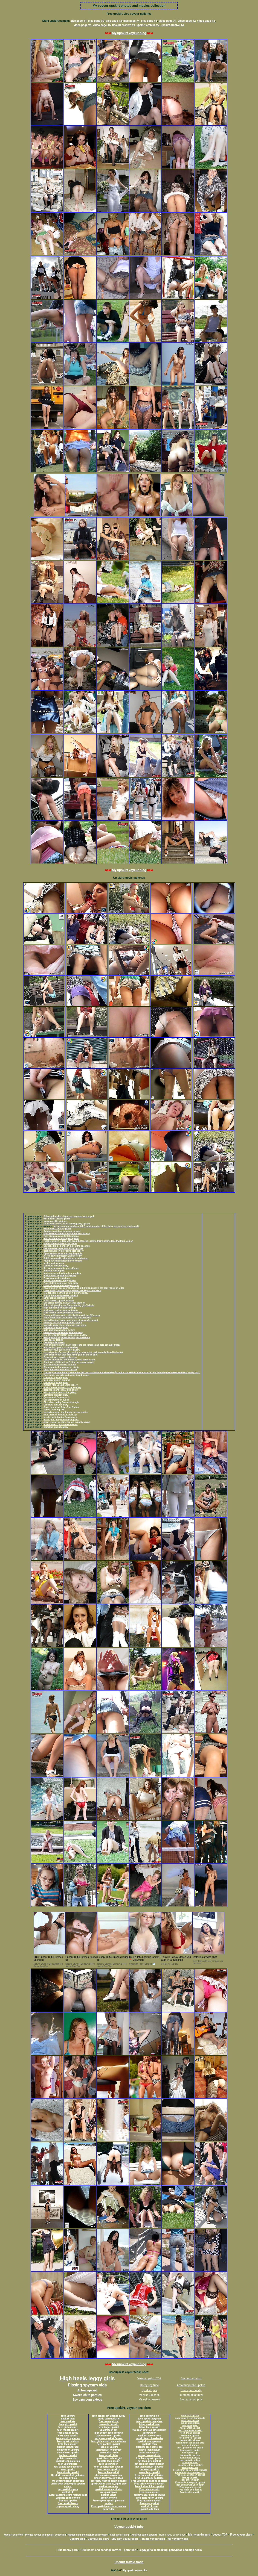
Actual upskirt (87, 2390)
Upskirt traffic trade (129, 2562)
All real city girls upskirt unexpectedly (62, 1256)
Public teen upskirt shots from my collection (66, 1258)
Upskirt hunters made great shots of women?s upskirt (71, 1320)
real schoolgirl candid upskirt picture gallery (66, 1293)
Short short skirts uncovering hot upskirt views (67, 1317)
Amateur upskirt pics (53, 1270)
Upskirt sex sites (13, 2534)
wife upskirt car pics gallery (57, 1228)
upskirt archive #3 (172, 25)
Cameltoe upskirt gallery (56, 1266)
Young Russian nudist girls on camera (63, 1261)
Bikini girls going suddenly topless (61, 1419)
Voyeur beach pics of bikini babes (61, 1424)
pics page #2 (96, 20)
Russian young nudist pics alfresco (61, 1268)
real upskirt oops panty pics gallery (61, 1238)
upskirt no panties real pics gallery (61, 1390)
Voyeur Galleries (149, 2395)
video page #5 (102, 25)
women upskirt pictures (55, 1221)
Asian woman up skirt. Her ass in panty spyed (66, 1422)
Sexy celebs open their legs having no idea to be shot (70, 1355)
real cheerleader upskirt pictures (60, 1364)
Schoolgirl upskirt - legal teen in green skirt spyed (69, 1216)
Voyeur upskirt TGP (149, 2378)
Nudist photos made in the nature (60, 1243)
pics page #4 (131, 20)
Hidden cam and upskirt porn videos (88, 2534)
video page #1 (167, 20)
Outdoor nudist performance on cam (62, 1231)
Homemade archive (191, 2395)
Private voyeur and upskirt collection (45, 2534)
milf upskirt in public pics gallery (60, 1392)
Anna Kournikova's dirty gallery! (59, 1280)
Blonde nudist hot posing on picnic (61, 1367)
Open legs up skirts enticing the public (63, 1253)
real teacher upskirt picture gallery (61, 1347)
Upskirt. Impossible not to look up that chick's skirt (69, 1359)
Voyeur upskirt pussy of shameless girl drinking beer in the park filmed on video (84, 1288)
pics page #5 (149, 20)
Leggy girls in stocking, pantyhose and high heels (170, 2550)
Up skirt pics (149, 2390)
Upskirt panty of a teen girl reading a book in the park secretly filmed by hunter (83, 1352)
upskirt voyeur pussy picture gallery (62, 1350)
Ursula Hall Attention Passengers (60, 1417)
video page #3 (206, 20)
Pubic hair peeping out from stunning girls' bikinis (69, 1305)
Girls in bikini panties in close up (60, 1414)
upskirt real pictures (54, 1263)
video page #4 (83, 25)
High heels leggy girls (87, 2378)
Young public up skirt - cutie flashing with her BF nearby (72, 1315)
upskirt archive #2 (148, 25)
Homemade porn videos (172, 2534)
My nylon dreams (149, 2399)
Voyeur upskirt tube (129, 2527)
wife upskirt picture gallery (57, 1219)
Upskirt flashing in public (56, 1400)
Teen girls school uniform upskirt (60, 1369)
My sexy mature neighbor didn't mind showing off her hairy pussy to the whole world (96, 1226)
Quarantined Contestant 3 (56, 1397)
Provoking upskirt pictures (57, 1278)
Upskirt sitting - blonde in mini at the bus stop (67, 1246)
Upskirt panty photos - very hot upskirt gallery (67, 1233)
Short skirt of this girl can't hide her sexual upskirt (69, 1362)
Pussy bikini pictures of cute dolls (61, 1283)
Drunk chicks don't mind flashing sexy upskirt (67, 1223)
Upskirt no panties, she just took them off (64, 1303)
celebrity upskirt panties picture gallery (63, 1332)
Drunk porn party (191, 2390)
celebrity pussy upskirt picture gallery (63, 1322)
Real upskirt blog (119, 2534)
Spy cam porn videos (87, 2399)
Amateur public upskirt (191, 2385)
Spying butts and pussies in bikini (61, 1295)
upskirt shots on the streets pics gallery (64, 1251)
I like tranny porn (67, 2550)
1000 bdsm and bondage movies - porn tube (108, 2550)
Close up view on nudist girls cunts (61, 1285)
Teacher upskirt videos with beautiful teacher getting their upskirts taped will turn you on (88, 1241)
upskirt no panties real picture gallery (62, 1387)
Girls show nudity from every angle (61, 1402)
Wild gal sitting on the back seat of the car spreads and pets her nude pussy (82, 1345)
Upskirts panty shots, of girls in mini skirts (65, 1325)
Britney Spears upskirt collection (60, 1357)
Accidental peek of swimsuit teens (60, 1310)
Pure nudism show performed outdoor (63, 1312)
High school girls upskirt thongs (60, 1308)
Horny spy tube (149, 2385)
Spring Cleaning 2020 (54, 1409)
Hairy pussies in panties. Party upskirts (63, 1248)
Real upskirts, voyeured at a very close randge (67, 1337)
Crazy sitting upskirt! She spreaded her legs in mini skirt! (72, 1290)
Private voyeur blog (152, 2538)
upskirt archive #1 (123, 25)
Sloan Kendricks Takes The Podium (61, 1407)
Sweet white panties (87, 2395)
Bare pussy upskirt (53, 1340)
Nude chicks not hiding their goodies (62, 1273)
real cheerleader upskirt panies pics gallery (65, 1335)
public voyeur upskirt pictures (59, 1300)
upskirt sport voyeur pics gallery (60, 1275)
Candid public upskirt (54, 1342)
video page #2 (187, 20)
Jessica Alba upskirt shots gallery (61, 1385)
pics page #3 (114, 20)
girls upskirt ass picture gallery (59, 1330)
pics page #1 (79, 20)
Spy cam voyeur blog (124, 2538)
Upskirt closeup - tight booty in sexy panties (66, 1412)
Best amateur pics (191, 2399)
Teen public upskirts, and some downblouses (66, 1375)
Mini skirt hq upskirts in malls (58, 1298)
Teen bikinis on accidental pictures (61, 1236)
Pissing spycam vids (87, 2385)
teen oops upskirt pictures (57, 1380)
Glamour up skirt (191, 2378)
